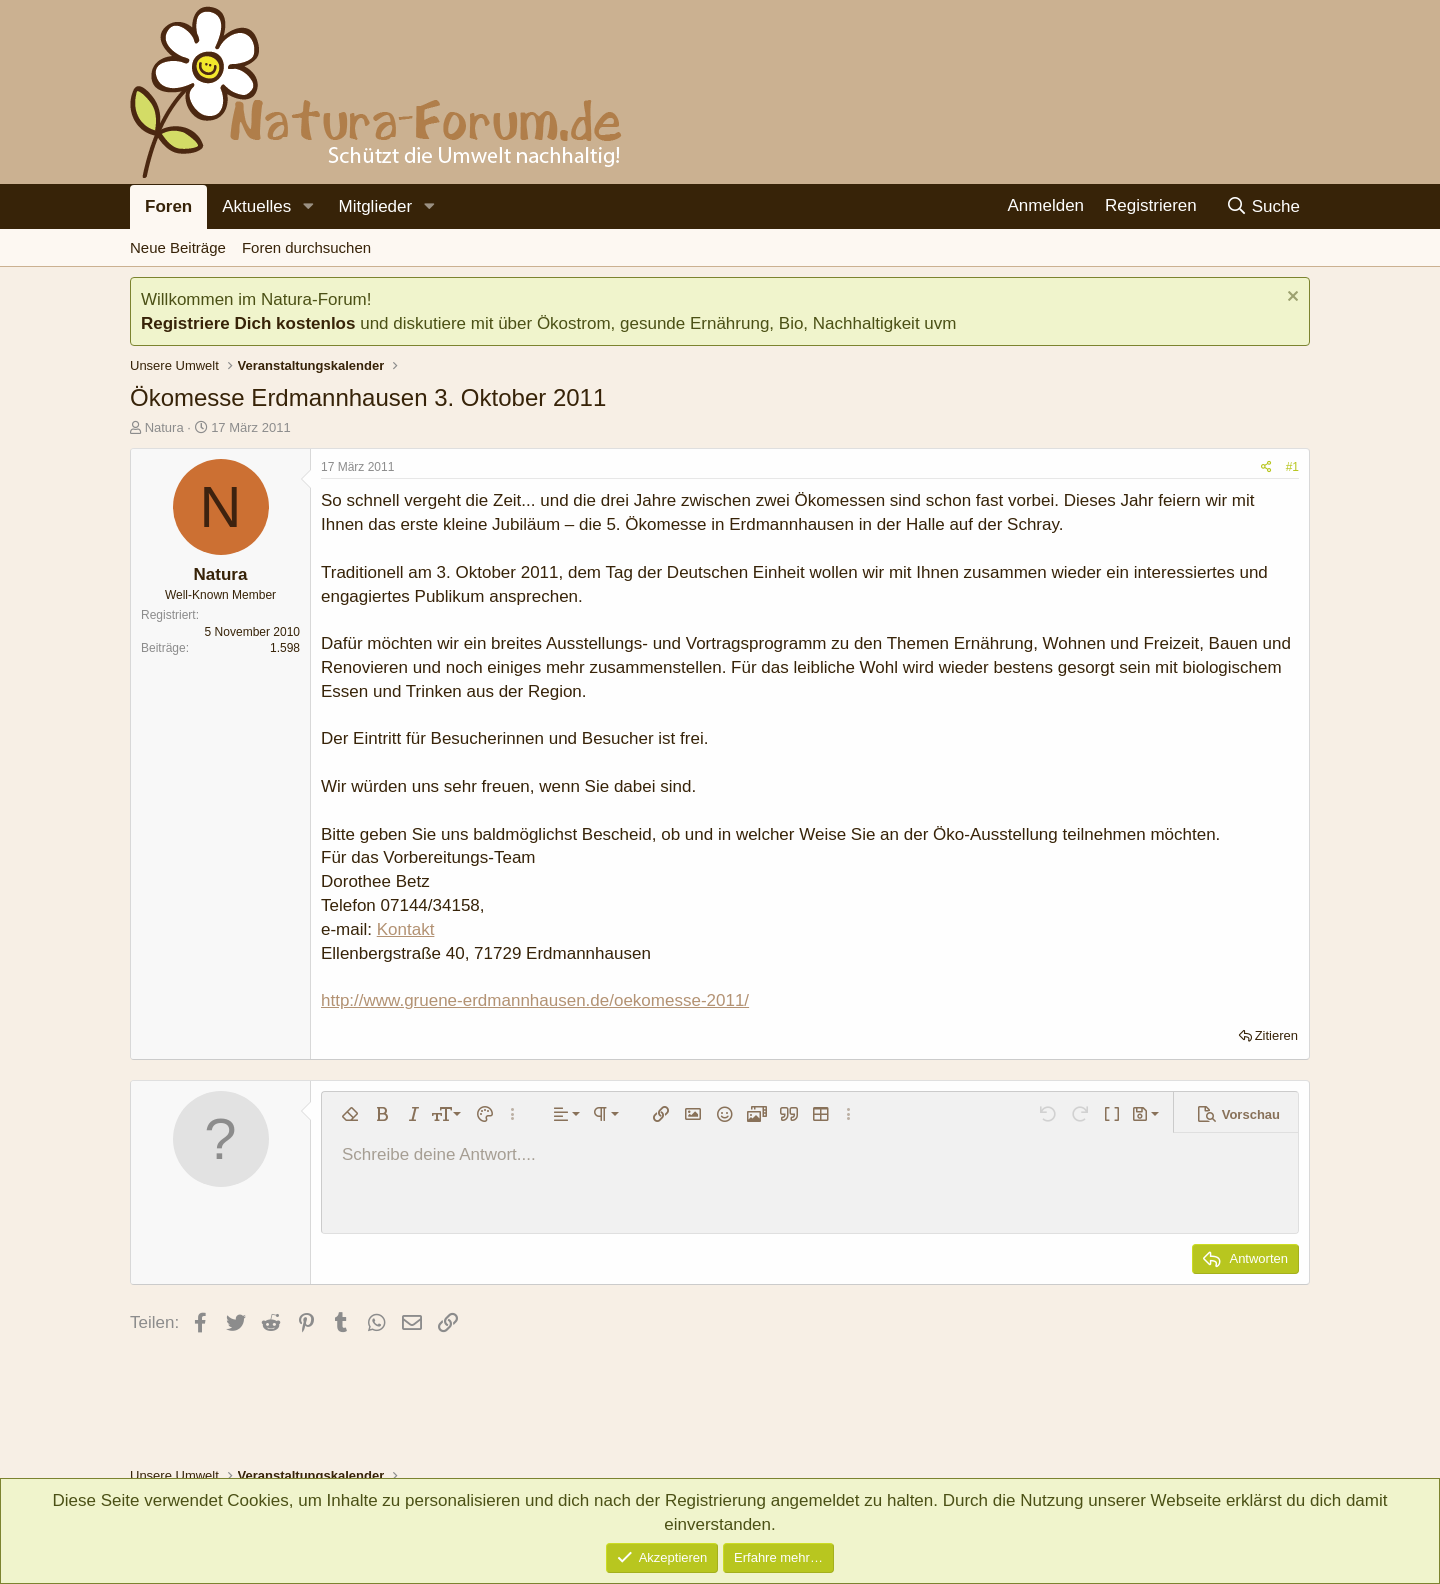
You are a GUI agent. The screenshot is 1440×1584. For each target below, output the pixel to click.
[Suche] (1262, 206)
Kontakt (406, 929)
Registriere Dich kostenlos (248, 323)
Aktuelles (256, 206)
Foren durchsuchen (306, 247)
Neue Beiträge (178, 247)
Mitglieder (375, 206)
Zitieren (1276, 1035)
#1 (1292, 467)
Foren (168, 206)
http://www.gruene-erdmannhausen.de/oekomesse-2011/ (535, 1000)
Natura (164, 427)
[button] (308, 207)
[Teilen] (1266, 467)
